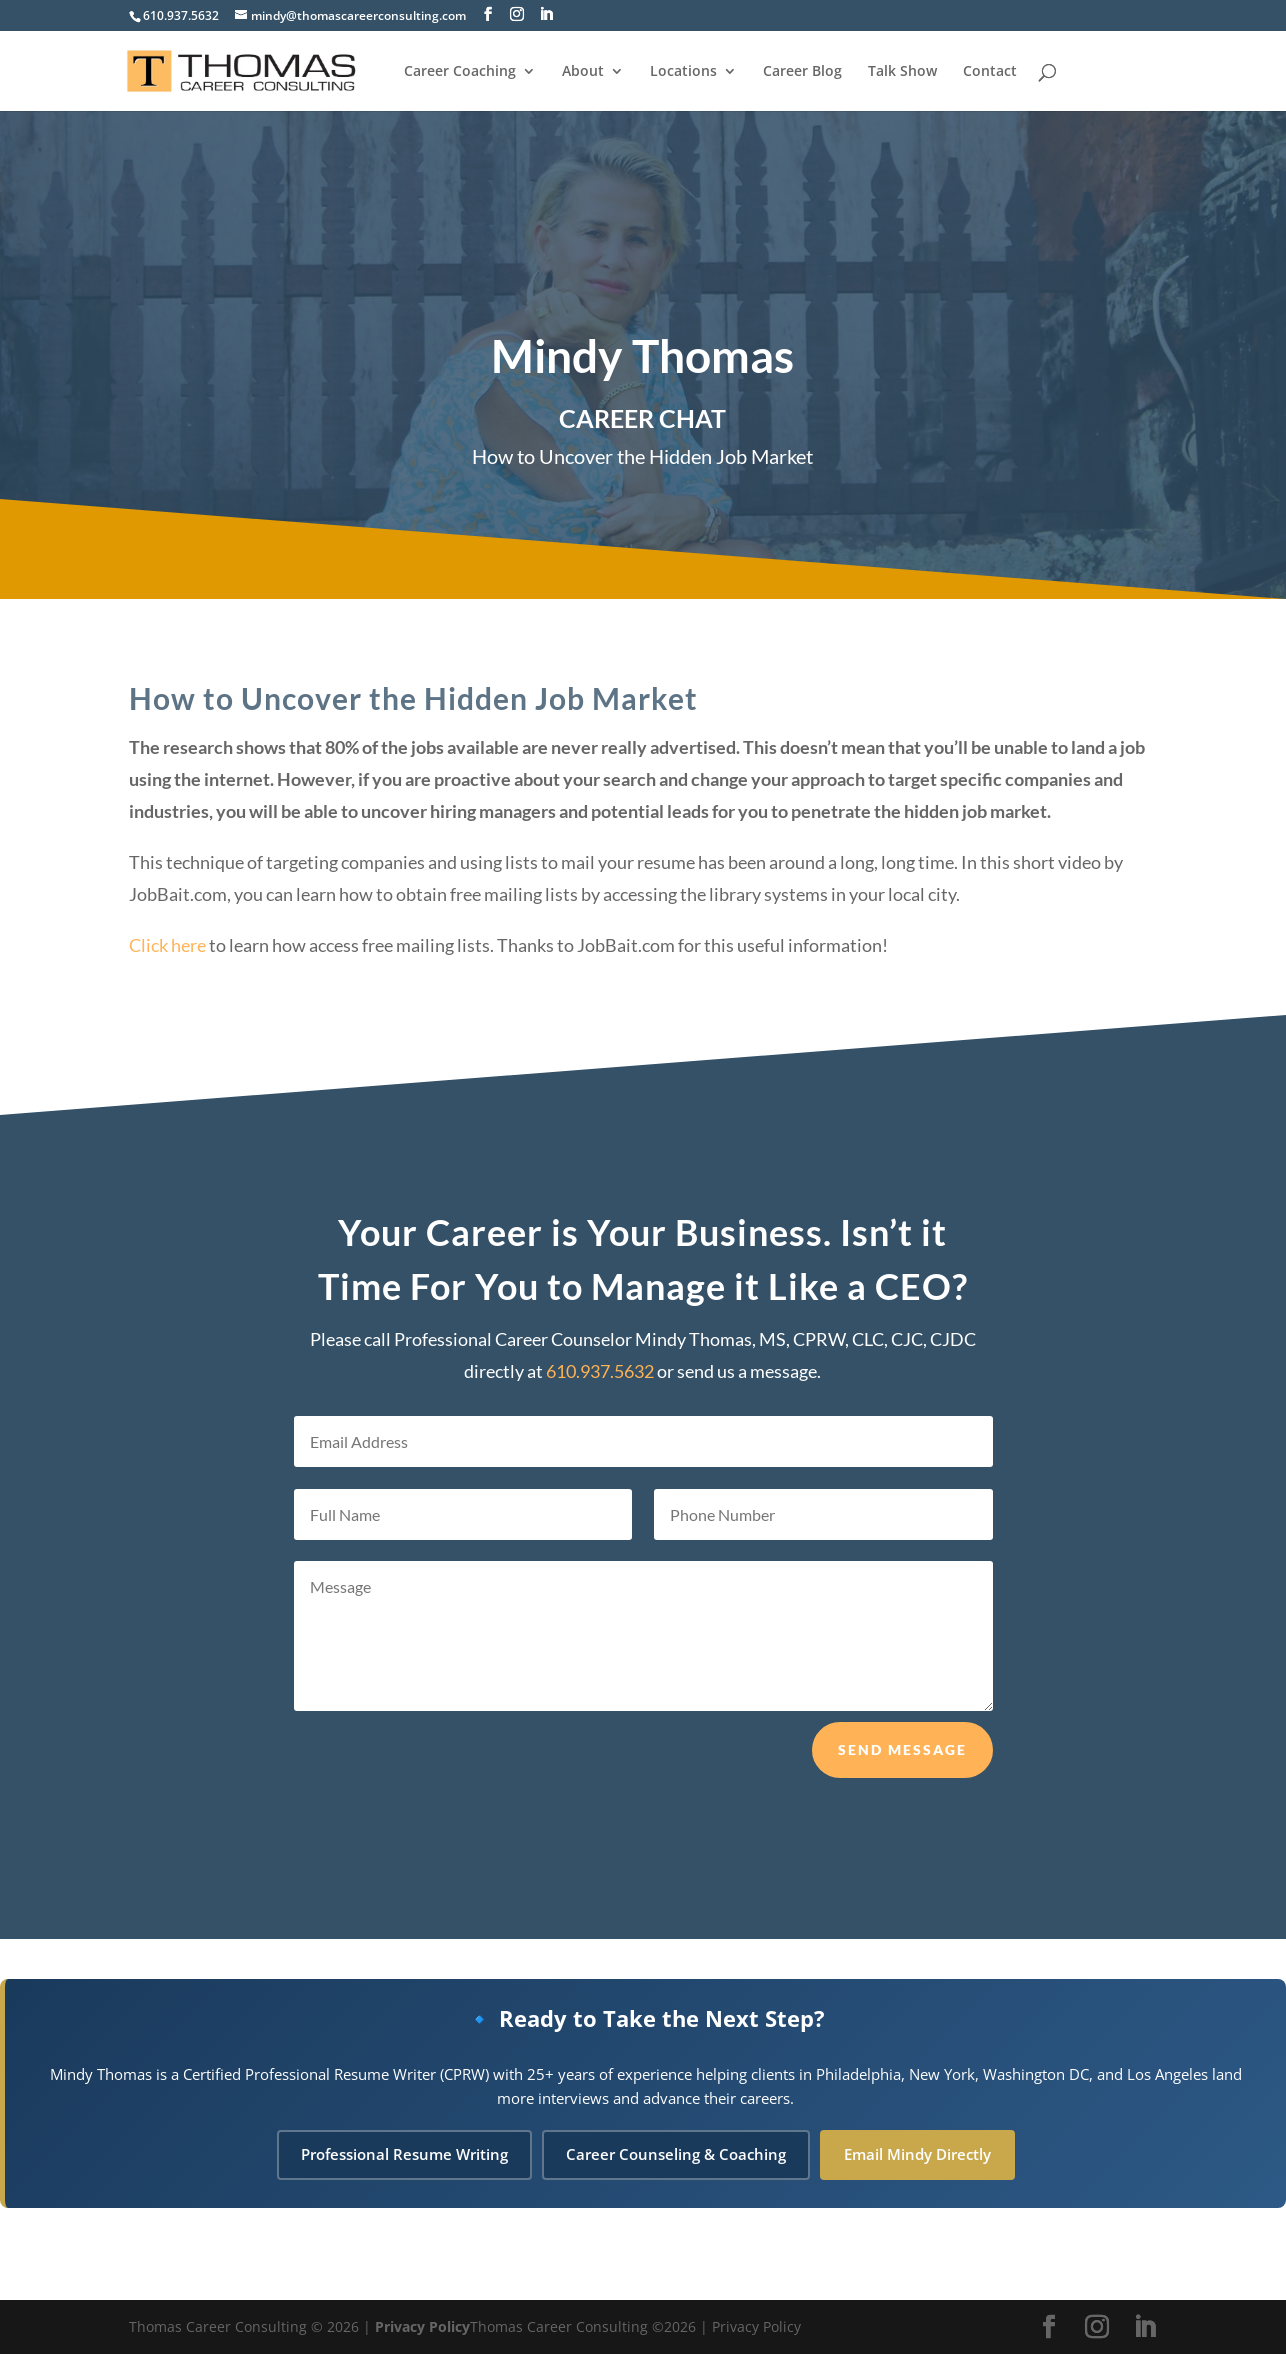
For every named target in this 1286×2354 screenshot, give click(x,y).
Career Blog (802, 72)
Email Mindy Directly (917, 2154)
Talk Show (902, 72)
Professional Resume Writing (404, 2154)
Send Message (902, 1785)
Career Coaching (460, 72)
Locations (683, 72)
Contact (990, 72)
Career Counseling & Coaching (676, 2154)
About (583, 72)
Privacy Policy (422, 2326)
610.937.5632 (181, 15)
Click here (167, 947)
